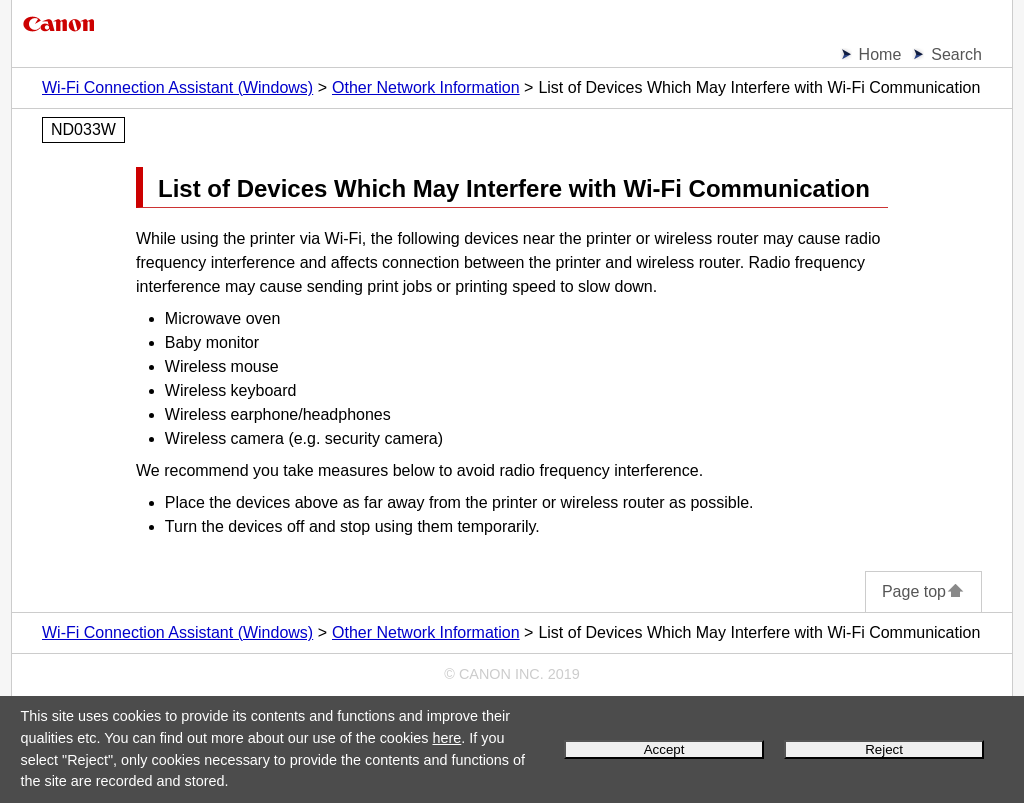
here (446, 738)
